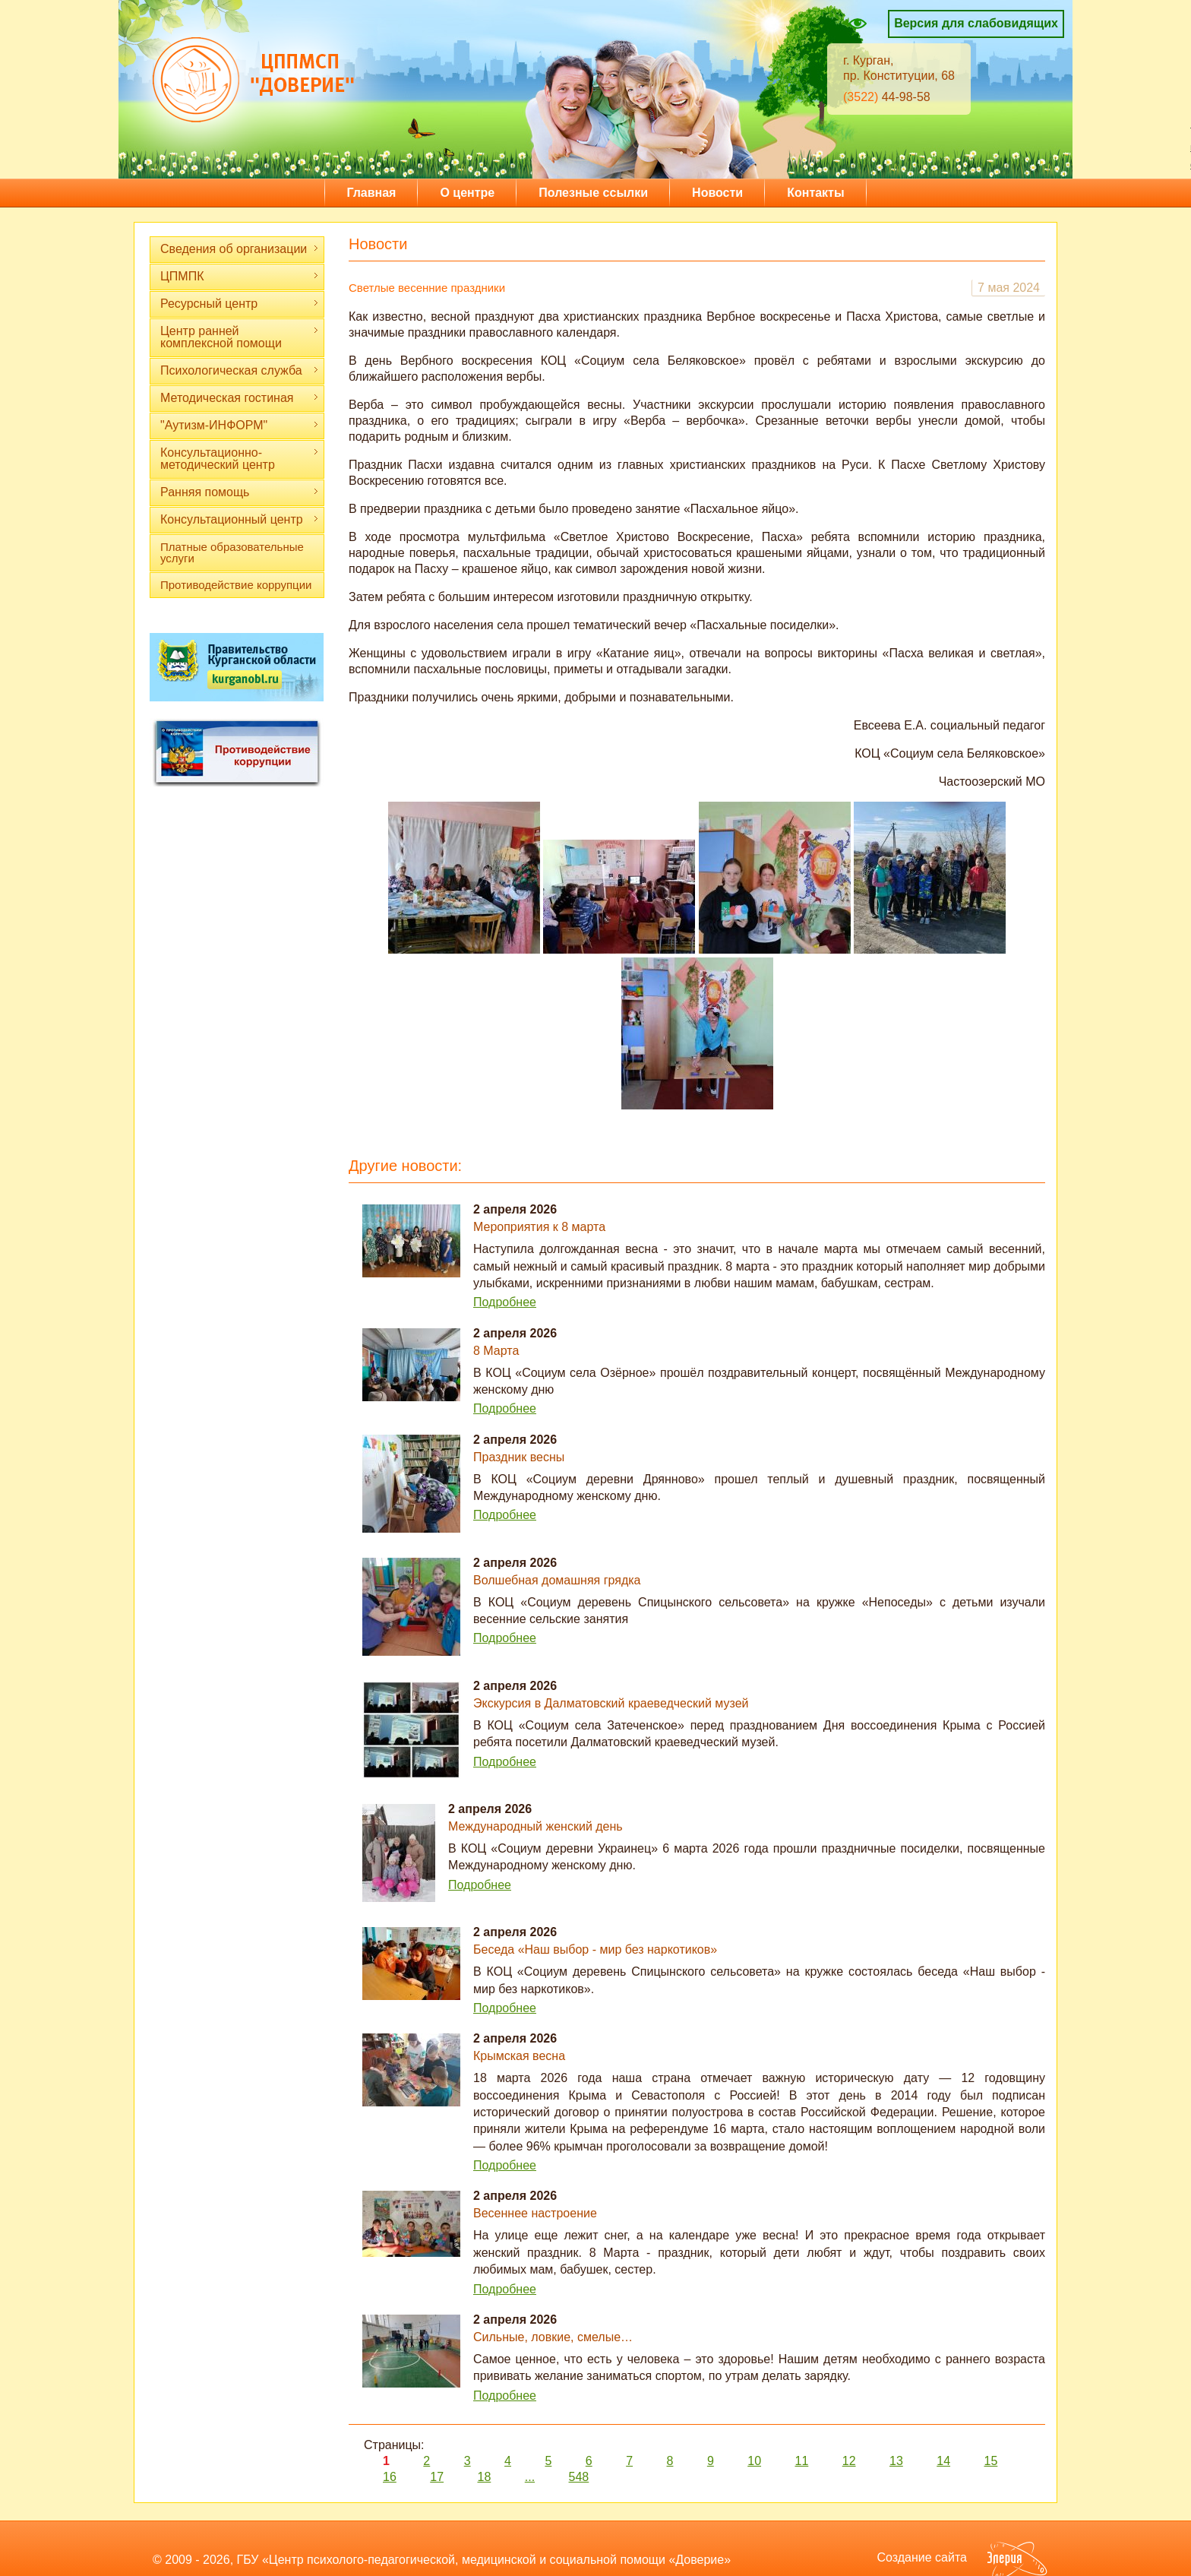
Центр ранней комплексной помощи (239, 337)
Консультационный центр (239, 519)
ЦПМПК (239, 276)
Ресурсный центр (239, 303)
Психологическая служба (239, 370)
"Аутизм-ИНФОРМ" (239, 425)
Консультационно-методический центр (239, 458)
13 (896, 2460)
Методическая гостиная (239, 397)
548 (579, 2476)
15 (990, 2460)
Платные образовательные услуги (232, 552)
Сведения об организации (239, 248)
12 (849, 2460)
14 (943, 2460)
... (530, 2476)
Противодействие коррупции (235, 584)
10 (754, 2460)
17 (437, 2476)
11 (801, 2460)
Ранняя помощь (239, 492)
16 (389, 2476)
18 (484, 2476)
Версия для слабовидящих (976, 23)
